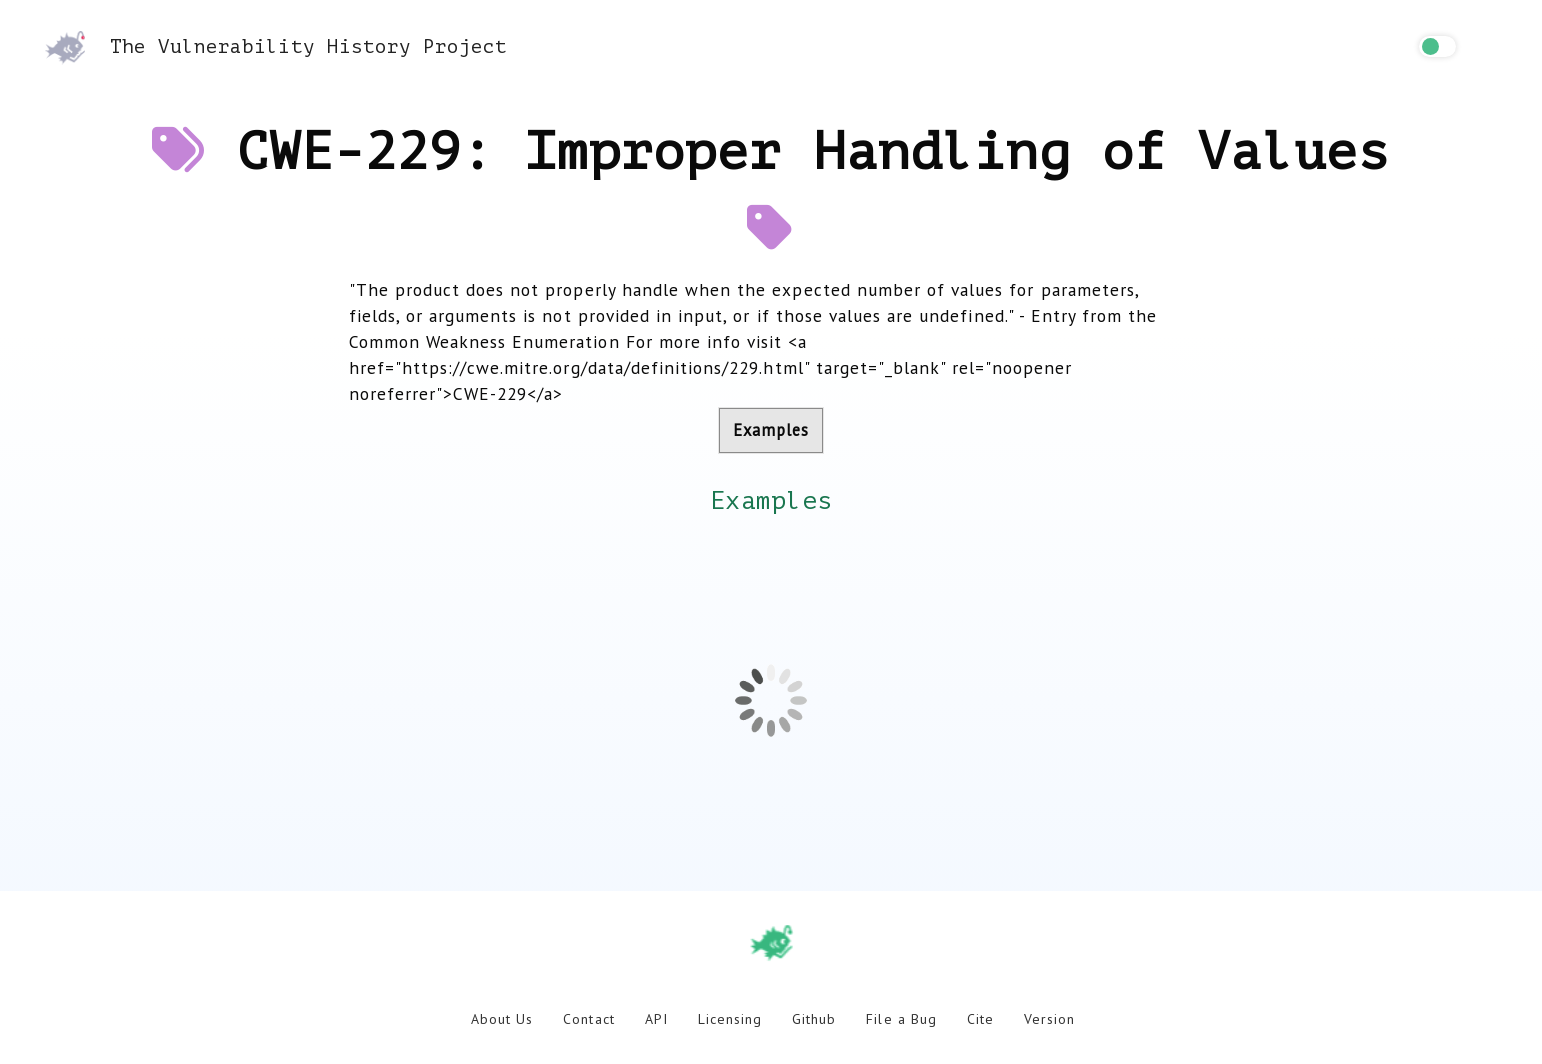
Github (814, 1019)
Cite (980, 1019)
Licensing (730, 1019)
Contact (588, 1019)
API (656, 1019)
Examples (771, 430)
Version (1049, 1019)
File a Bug (901, 1019)
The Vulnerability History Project (276, 46)
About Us (502, 1019)
